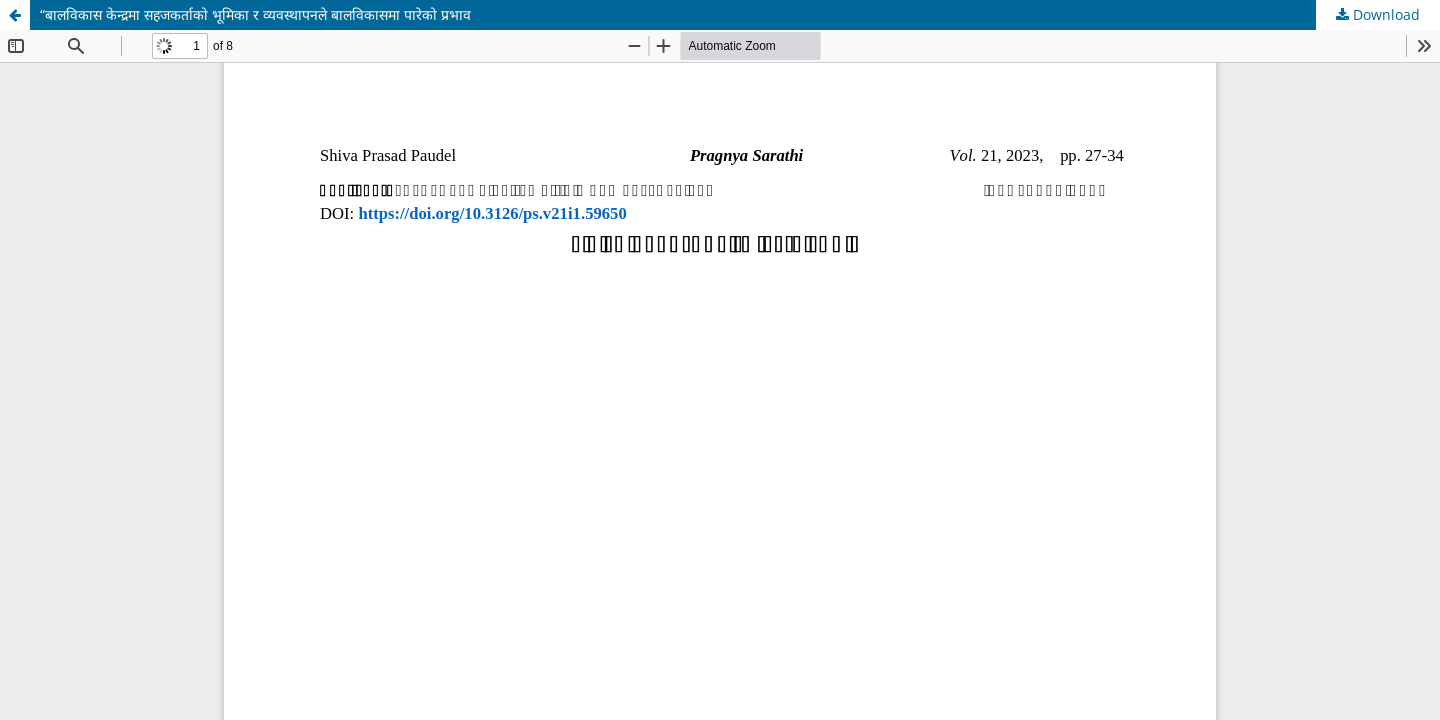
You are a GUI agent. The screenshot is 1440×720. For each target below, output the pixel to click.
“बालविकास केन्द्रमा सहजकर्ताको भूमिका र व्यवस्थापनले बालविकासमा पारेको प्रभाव (255, 14)
